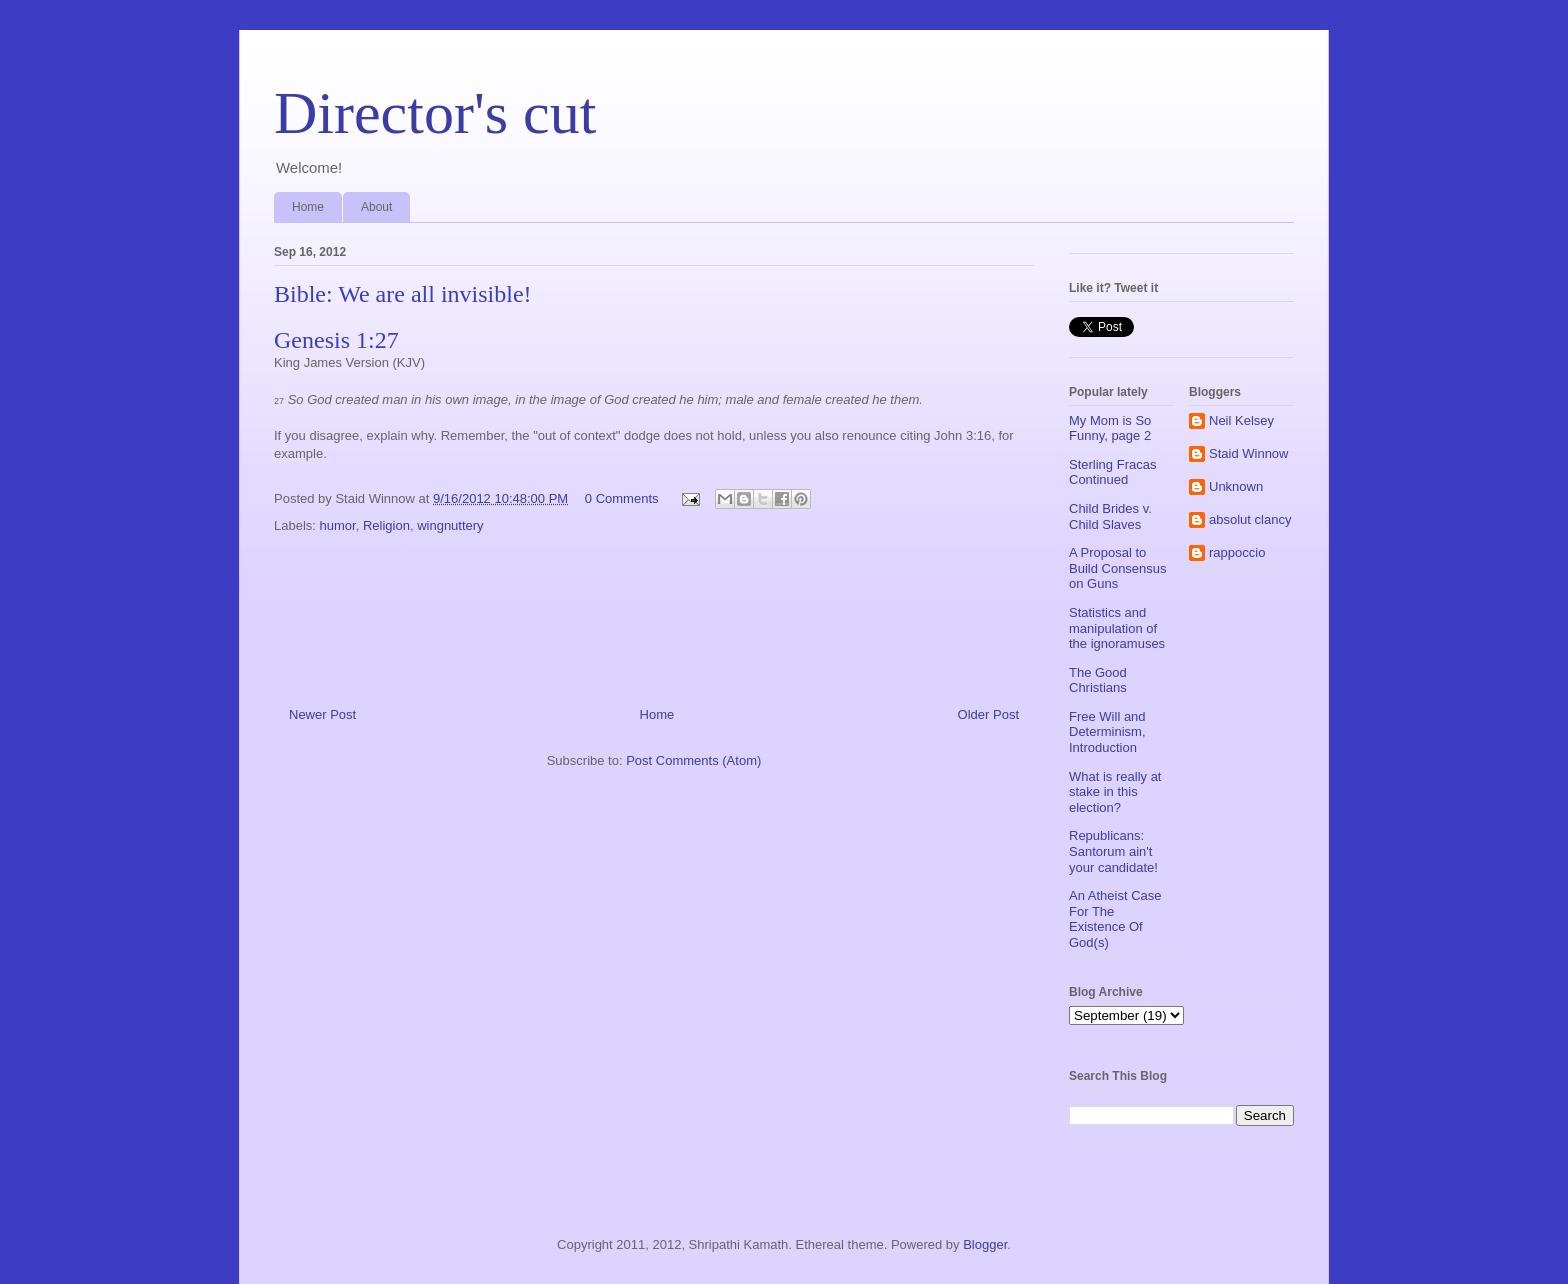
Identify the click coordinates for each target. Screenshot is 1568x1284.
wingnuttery (450, 525)
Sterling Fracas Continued (1112, 472)
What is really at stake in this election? (1115, 792)
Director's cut (435, 113)
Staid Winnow (1248, 453)
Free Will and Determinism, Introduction (1107, 732)
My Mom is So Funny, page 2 (1110, 428)
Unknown (1236, 486)
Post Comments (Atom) (693, 760)
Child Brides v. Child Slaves (1110, 516)
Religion (386, 525)
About (376, 207)
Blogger (985, 1244)
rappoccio (1237, 552)
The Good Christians (1098, 680)
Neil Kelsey (1241, 420)
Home (308, 207)
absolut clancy (1250, 519)
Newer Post (322, 714)
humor (338, 525)
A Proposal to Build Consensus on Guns (1118, 568)
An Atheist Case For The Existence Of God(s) (1115, 919)
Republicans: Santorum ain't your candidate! (1113, 851)
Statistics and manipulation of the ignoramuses (1117, 628)
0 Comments (622, 498)
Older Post (988, 714)
